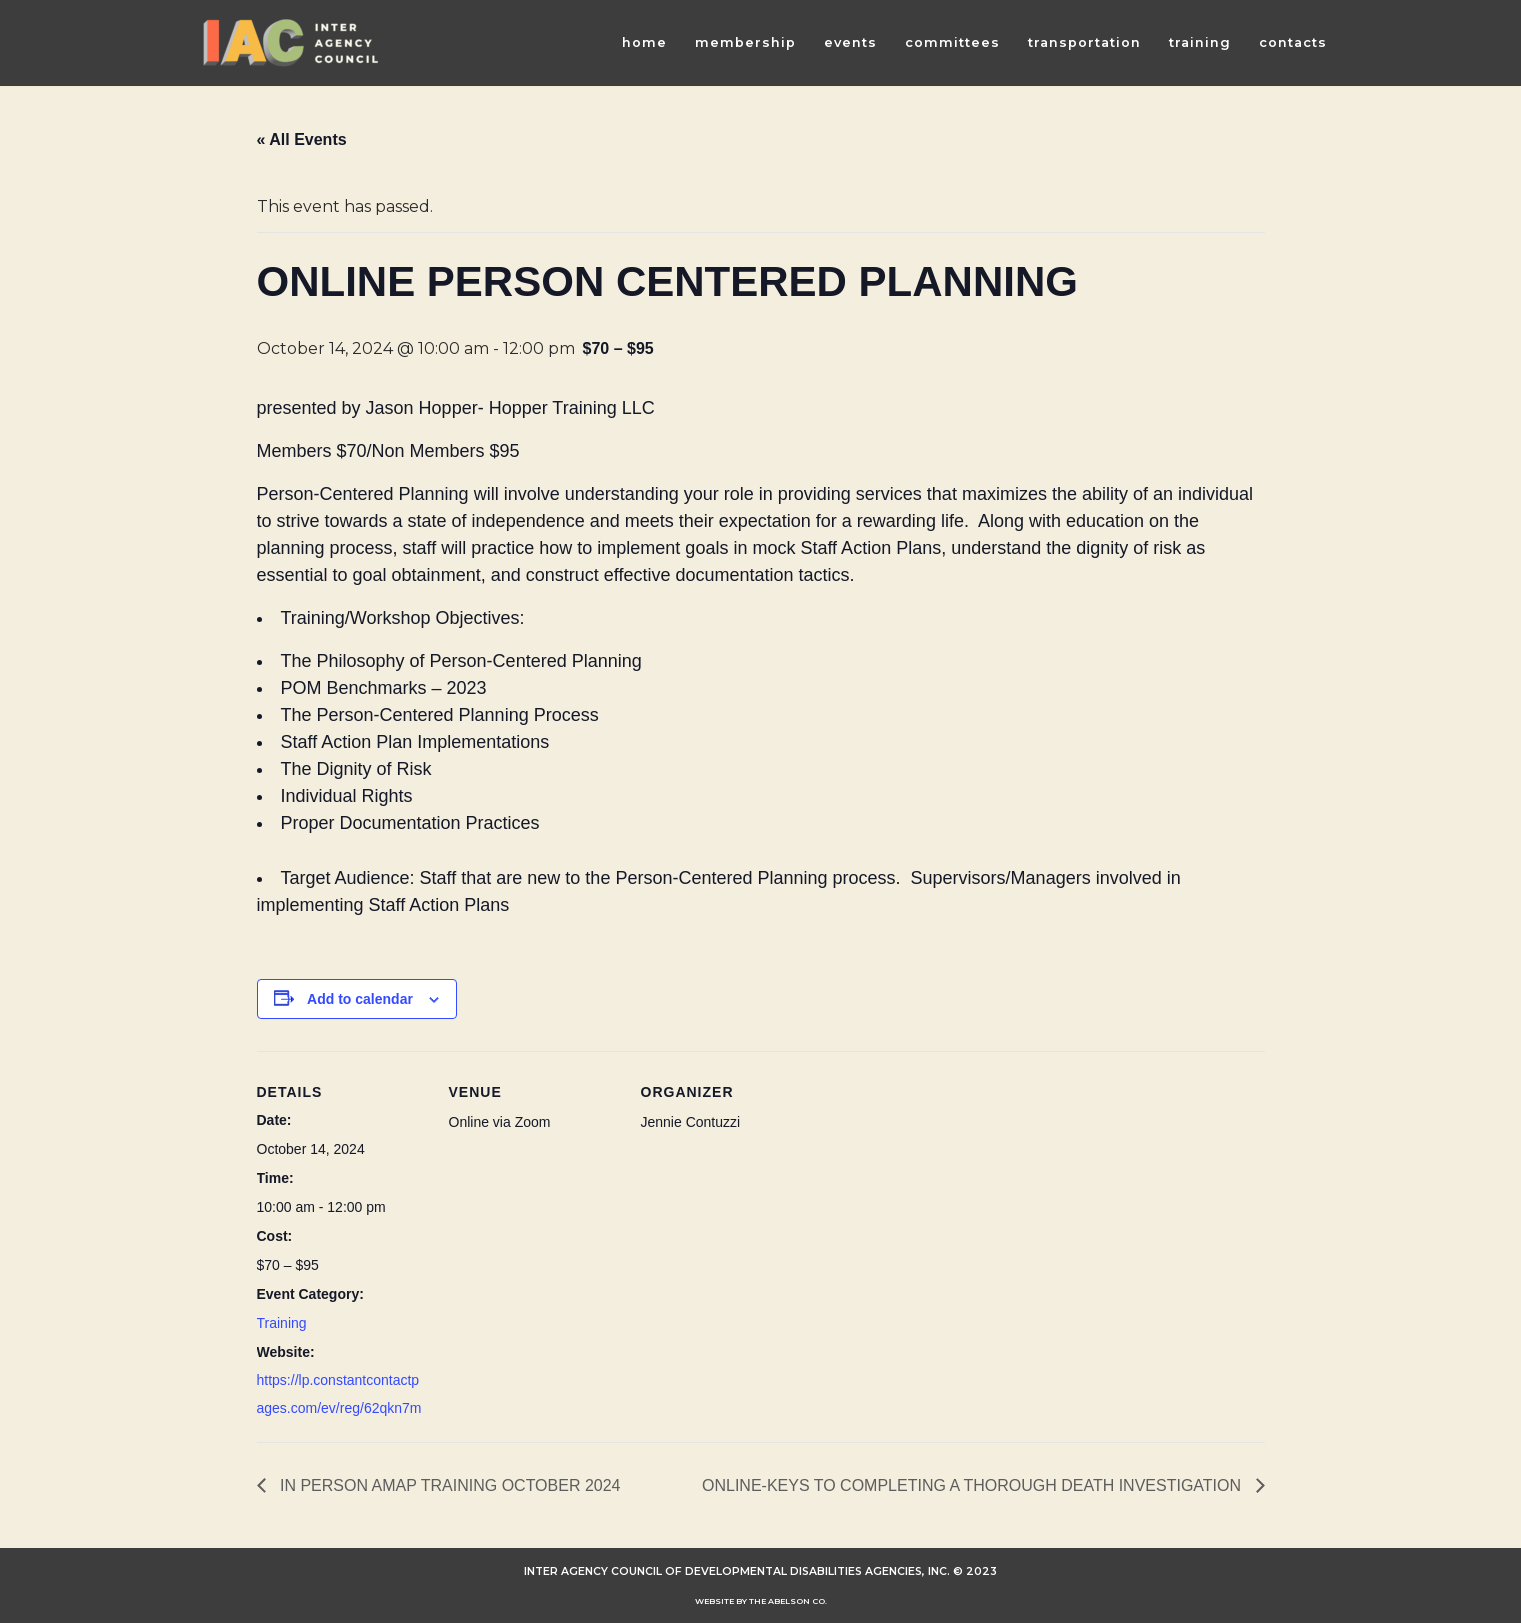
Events (850, 42)
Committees (952, 42)
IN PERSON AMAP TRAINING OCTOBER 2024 (448, 1485)
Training (1200, 42)
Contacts (1293, 42)
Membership (745, 42)
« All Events (302, 139)
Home (644, 42)
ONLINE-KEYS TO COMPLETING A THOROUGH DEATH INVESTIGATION (974, 1485)
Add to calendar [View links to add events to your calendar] (360, 999)
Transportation (1084, 42)
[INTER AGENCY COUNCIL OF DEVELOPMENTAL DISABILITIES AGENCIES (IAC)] (291, 43)
